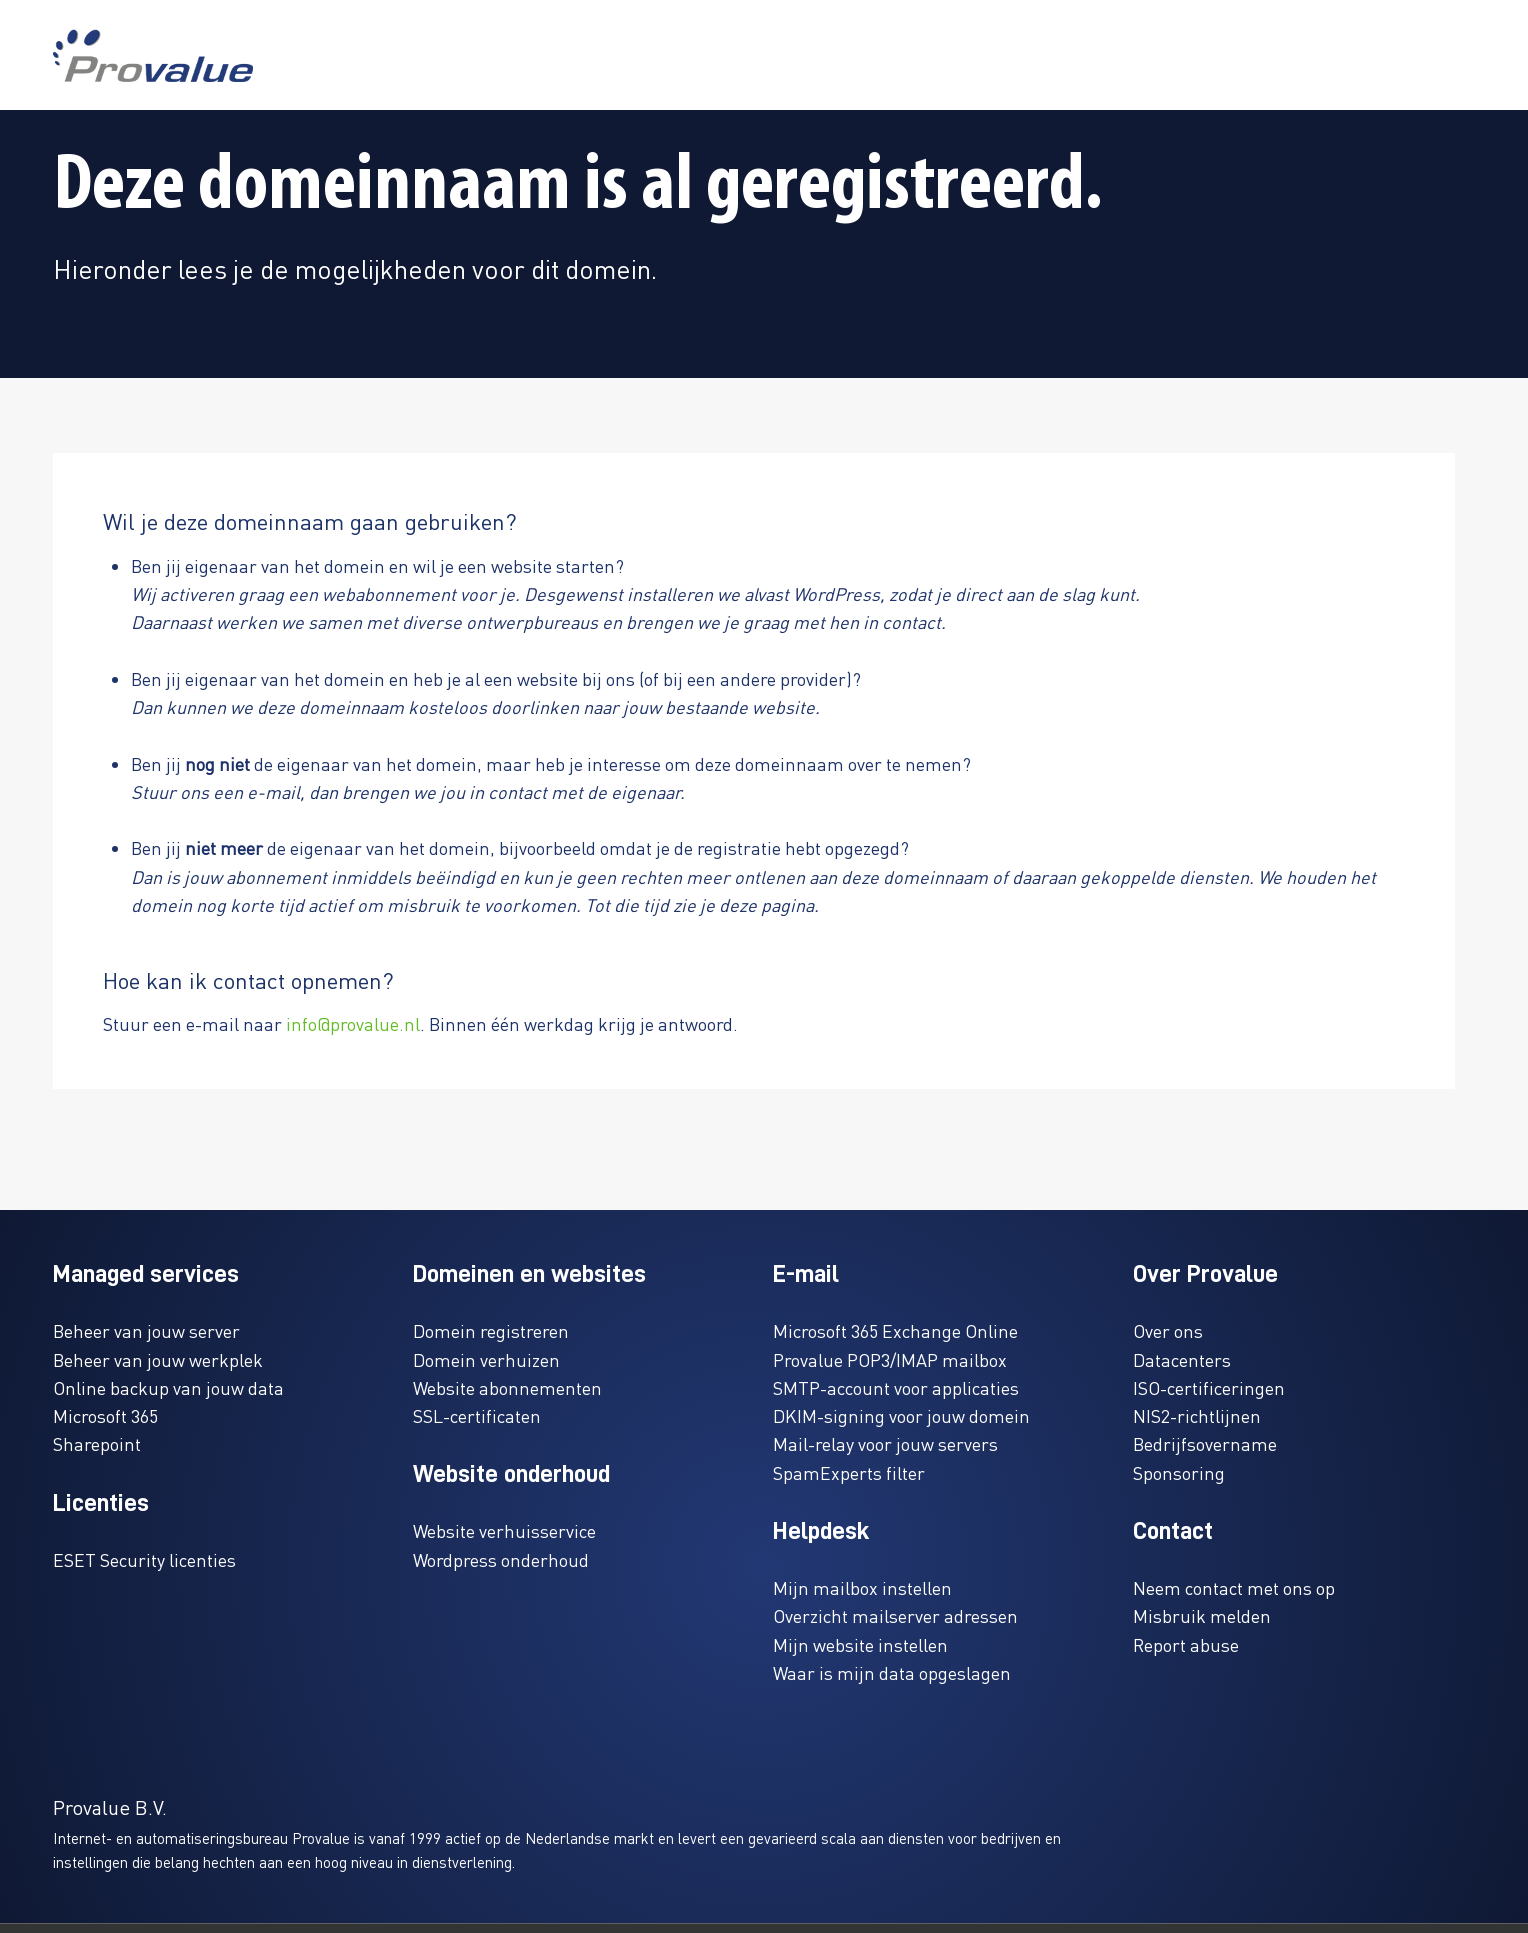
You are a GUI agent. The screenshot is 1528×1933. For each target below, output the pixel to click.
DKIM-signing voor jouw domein (901, 1415)
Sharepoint (97, 1443)
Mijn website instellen (860, 1644)
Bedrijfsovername (1205, 1443)
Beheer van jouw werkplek (158, 1359)
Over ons (1168, 1330)
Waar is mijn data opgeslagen (892, 1672)
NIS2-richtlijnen (1197, 1415)
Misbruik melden (1202, 1615)
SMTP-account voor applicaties (896, 1387)
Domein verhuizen (486, 1359)
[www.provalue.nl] (153, 55)
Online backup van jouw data (168, 1387)
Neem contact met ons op (1234, 1587)
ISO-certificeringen (1209, 1387)
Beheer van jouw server (146, 1330)
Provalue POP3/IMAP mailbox (890, 1359)
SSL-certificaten (477, 1415)
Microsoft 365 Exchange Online (895, 1330)
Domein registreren (491, 1330)
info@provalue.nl (353, 1023)
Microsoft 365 (105, 1415)
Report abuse (1186, 1644)
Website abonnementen (507, 1387)
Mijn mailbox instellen (862, 1587)
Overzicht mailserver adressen (895, 1615)
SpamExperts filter (849, 1472)
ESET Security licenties (144, 1559)
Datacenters (1182, 1359)
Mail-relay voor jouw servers (885, 1443)
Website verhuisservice (504, 1530)
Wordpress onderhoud (501, 1559)
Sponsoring (1179, 1472)
